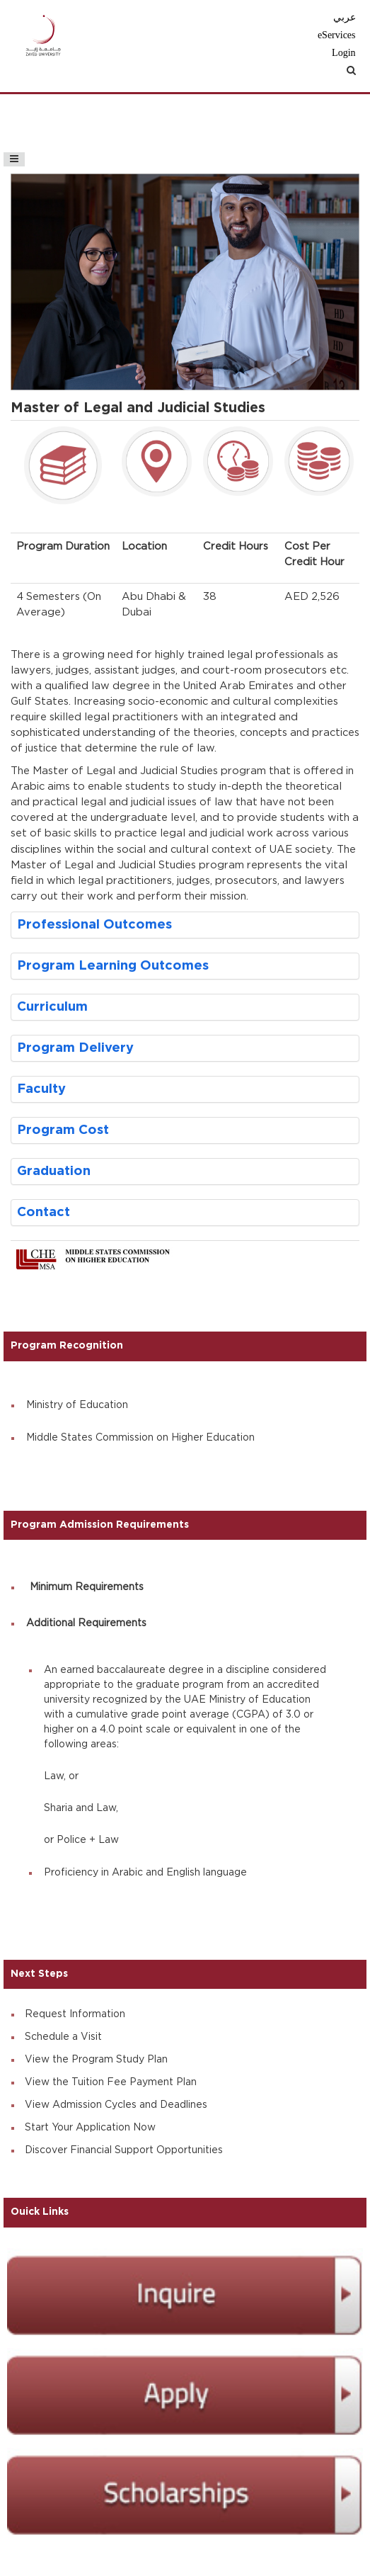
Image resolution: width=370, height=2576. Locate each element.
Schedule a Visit (63, 2037)
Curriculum (52, 1007)
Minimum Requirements (87, 1587)
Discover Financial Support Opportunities (124, 2150)
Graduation (54, 1171)
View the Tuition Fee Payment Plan (111, 2082)
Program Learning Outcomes (113, 965)
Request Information (75, 2014)
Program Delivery (75, 1048)
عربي (344, 17)
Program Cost (63, 1130)
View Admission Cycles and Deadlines (116, 2105)
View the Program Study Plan (96, 2060)
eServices (337, 35)
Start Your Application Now (90, 2128)
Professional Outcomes (94, 924)
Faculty (41, 1089)
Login (343, 52)
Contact (43, 1212)
